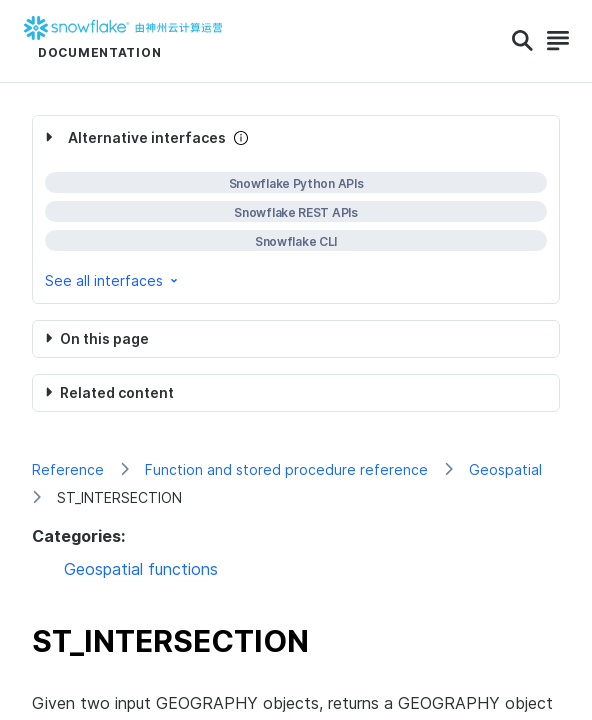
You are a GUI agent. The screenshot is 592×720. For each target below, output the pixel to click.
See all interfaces (113, 280)
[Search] (522, 41)
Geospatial (505, 469)
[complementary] (296, 209)
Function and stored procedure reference (286, 469)
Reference (68, 469)
